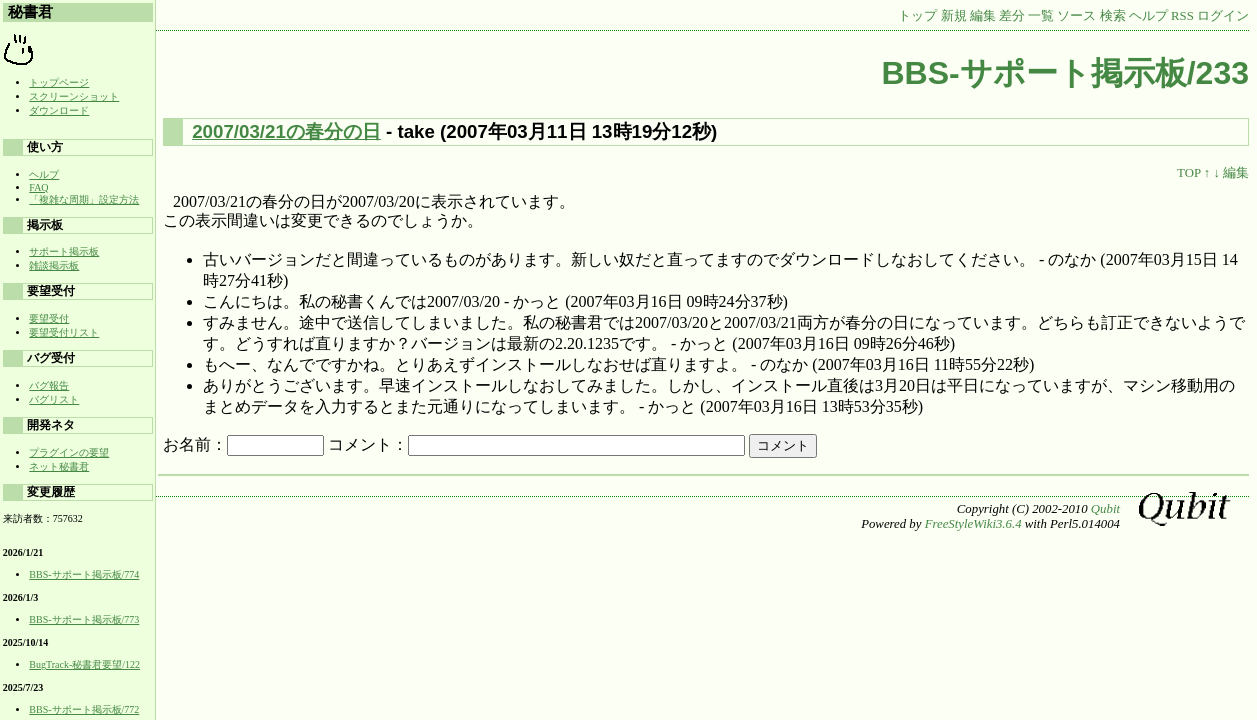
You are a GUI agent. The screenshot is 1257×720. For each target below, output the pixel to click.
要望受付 (49, 318)
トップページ (59, 82)
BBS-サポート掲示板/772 (84, 709)
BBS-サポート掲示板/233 (1066, 73)
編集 (983, 16)
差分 (1012, 16)
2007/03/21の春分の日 (286, 131)
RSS (1182, 16)
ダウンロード (59, 110)
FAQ (38, 187)
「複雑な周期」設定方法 (84, 199)
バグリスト (54, 399)
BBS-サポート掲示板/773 (84, 619)
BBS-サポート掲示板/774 (84, 574)
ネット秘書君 (59, 466)
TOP (1188, 173)
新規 (954, 16)
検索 (1113, 16)
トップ (917, 16)
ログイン (1223, 16)
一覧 (1041, 16)
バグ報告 (49, 385)
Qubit (1105, 509)
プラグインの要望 (69, 452)
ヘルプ (1148, 16)
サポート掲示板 (64, 251)
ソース (1076, 16)
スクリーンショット (74, 96)
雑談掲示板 (54, 265)
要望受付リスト (64, 332)
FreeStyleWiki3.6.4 (973, 524)
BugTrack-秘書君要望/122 (84, 664)
